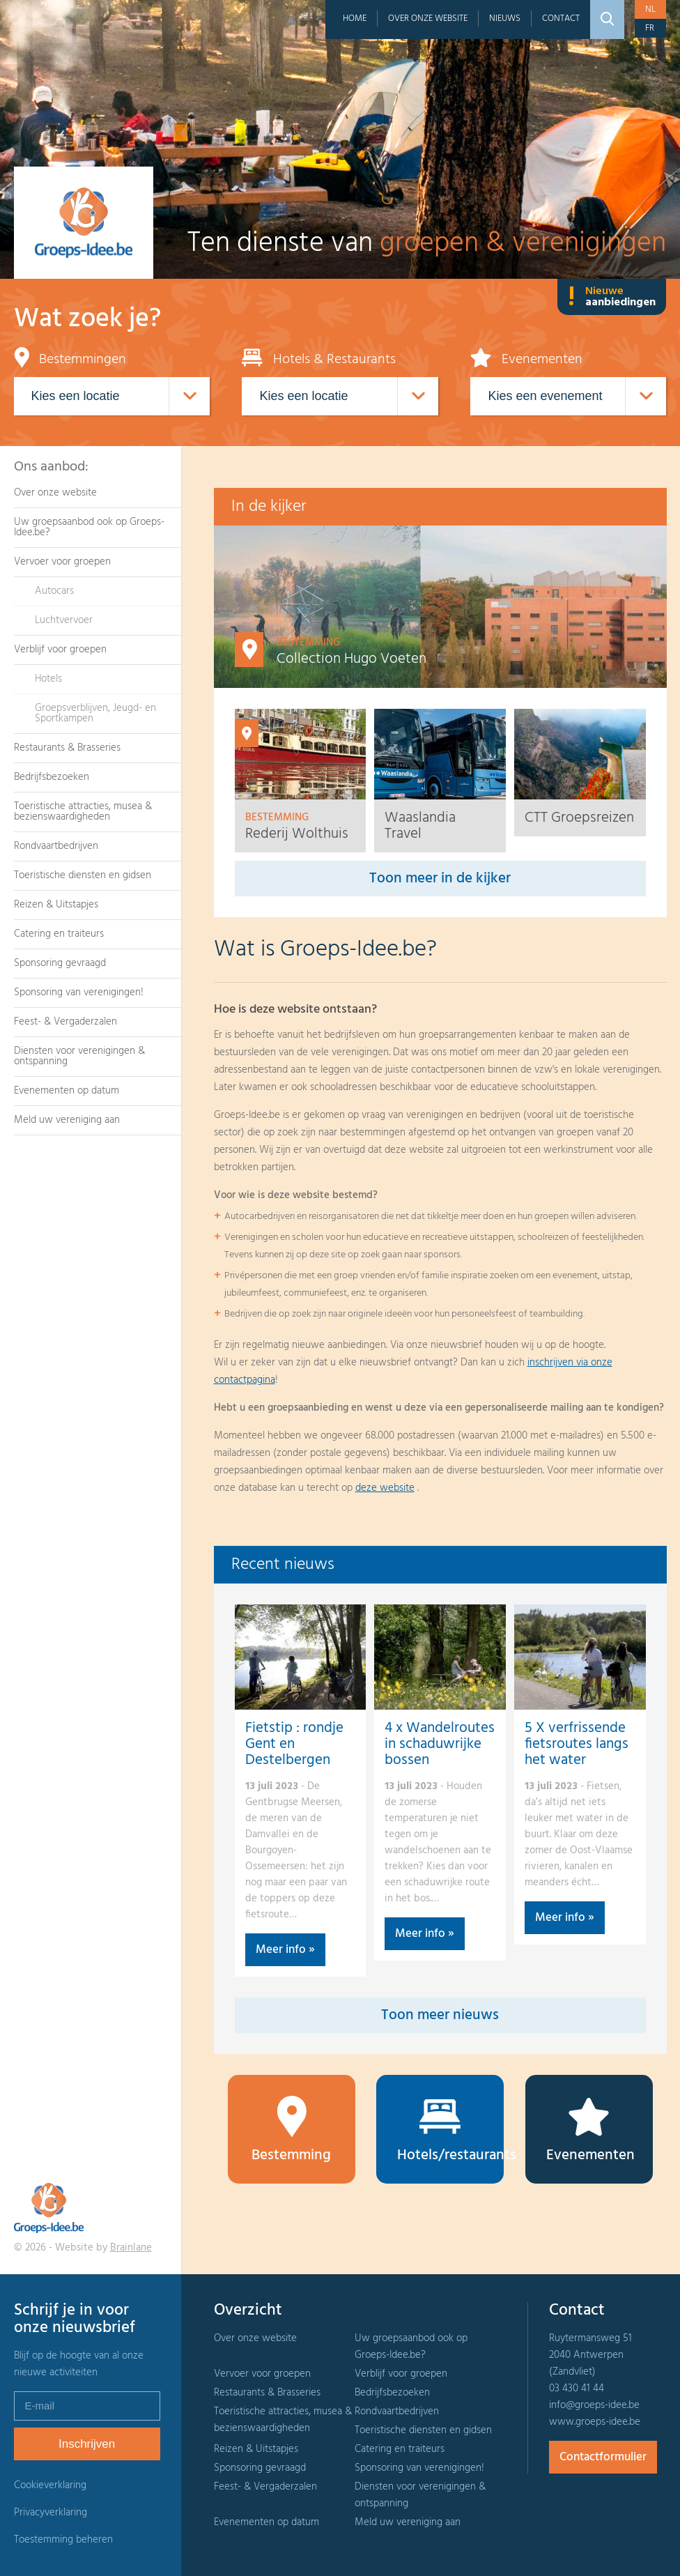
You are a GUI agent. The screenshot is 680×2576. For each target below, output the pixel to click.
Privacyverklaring (50, 2512)
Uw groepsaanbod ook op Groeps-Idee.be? (89, 527)
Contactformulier (603, 2457)
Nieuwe (612, 297)
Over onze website (428, 18)
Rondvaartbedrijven (56, 846)
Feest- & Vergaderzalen (65, 1021)
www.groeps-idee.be (594, 2422)
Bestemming (291, 2131)
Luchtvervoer (64, 620)
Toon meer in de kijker (440, 878)
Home (354, 18)
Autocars (54, 591)
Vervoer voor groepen (62, 561)
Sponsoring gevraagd (60, 963)
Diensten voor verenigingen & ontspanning (79, 1056)
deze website (385, 1488)
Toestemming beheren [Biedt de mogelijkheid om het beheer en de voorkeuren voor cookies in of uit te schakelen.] (63, 2540)
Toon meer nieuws (440, 2015)
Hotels (48, 678)
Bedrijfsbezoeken (51, 777)
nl (650, 9)
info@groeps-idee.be (594, 2405)
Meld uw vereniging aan (67, 1120)
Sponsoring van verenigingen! (79, 992)
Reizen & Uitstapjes (56, 904)
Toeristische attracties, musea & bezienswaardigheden (83, 811)
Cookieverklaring (50, 2485)
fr (649, 28)
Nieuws (504, 18)
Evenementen (590, 2131)
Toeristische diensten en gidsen (82, 875)
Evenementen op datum (66, 1090)
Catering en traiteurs (59, 934)
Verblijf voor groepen (60, 649)
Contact (561, 18)
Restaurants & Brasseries (67, 747)
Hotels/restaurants (450, 2131)
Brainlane (131, 2247)
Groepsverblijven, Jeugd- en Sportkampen (95, 713)
